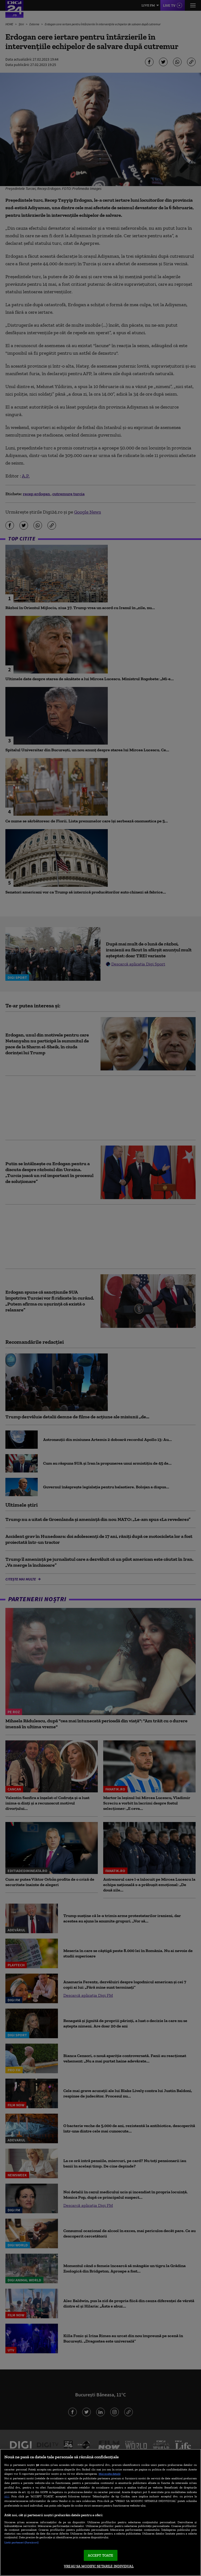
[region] (100, 2512)
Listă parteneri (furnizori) (21, 2542)
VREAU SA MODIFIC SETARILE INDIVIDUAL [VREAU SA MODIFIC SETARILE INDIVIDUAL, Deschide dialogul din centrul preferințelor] (99, 2566)
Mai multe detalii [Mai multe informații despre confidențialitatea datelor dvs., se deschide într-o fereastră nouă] (109, 2474)
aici (6, 2496)
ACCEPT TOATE (100, 2555)
